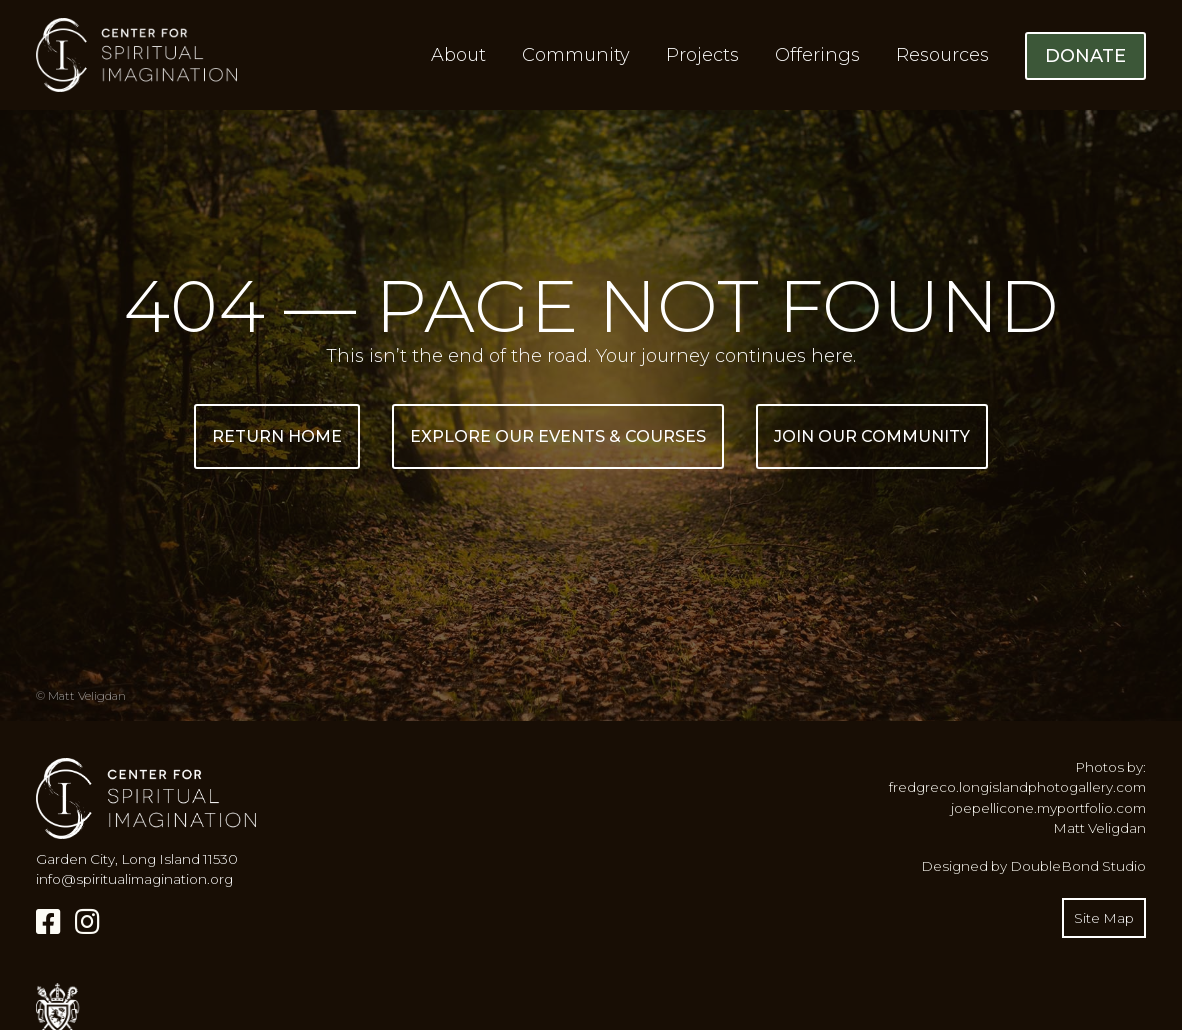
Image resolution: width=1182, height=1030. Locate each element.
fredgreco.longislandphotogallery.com (1017, 787)
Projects (702, 55)
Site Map (1104, 918)
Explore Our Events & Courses (558, 436)
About (458, 55)
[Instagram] (87, 922)
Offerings (817, 55)
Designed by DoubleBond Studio (1033, 866)
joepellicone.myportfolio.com (1048, 808)
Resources (942, 55)
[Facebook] (48, 922)
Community (576, 55)
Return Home (277, 436)
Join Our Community (872, 436)
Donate (1085, 56)
